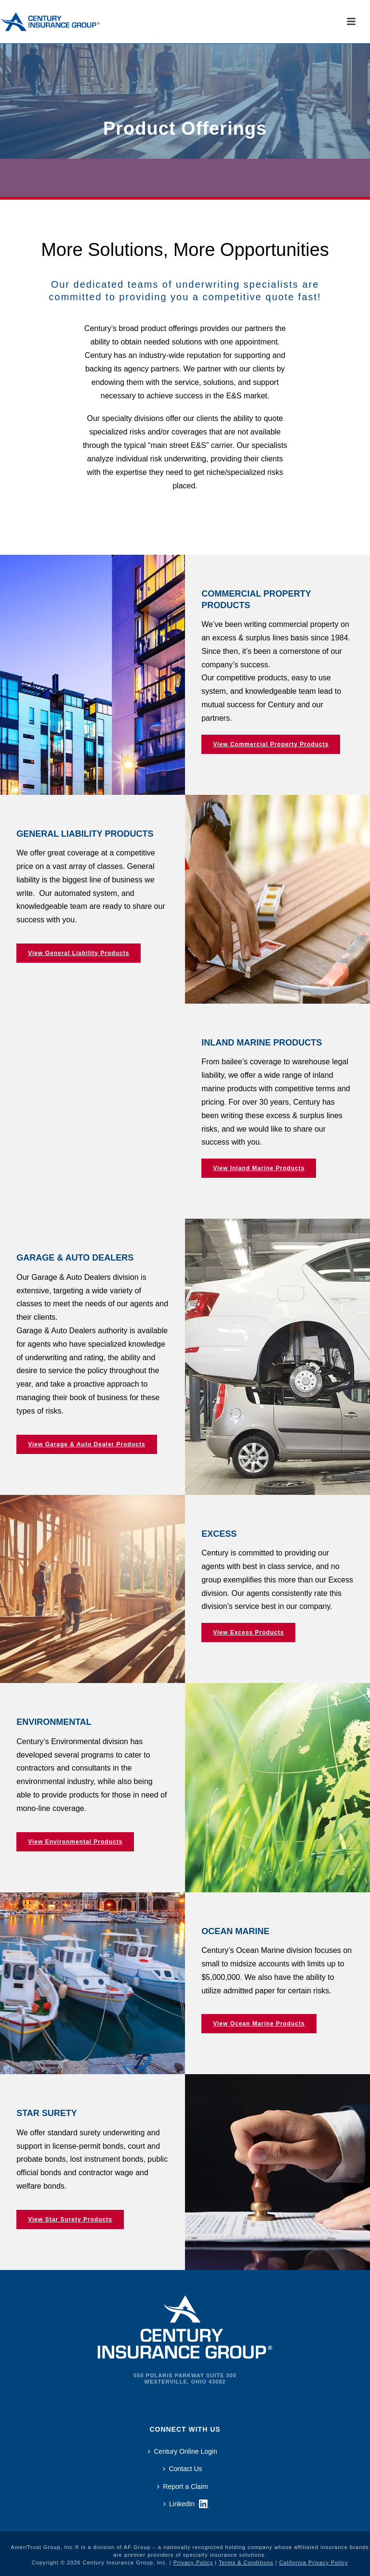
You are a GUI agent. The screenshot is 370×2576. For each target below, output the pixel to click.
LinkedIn (179, 2504)
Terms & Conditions (246, 2562)
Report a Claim (182, 2486)
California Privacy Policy (313, 2562)
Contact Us (182, 2469)
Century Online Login (182, 2451)
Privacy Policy (193, 2562)
